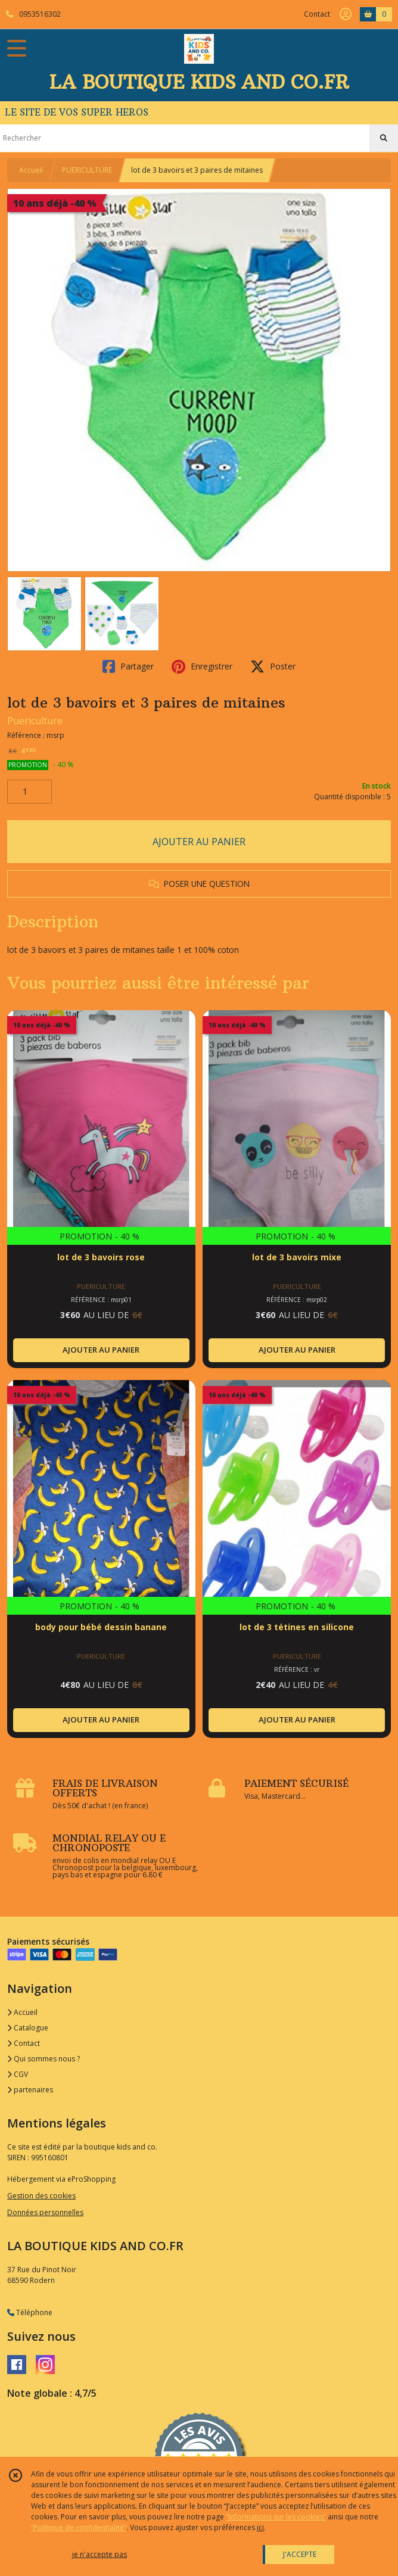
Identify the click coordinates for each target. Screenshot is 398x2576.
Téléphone (29, 2312)
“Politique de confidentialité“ (78, 2527)
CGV (17, 2074)
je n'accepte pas (99, 2554)
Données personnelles (45, 2212)
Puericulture (35, 720)
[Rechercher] (383, 138)
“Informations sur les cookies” (276, 2517)
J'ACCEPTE (299, 2554)
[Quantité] (29, 791)
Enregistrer (202, 666)
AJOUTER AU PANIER (199, 841)
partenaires (30, 2090)
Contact (317, 14)
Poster (273, 666)
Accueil (31, 170)
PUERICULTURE (87, 170)
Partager (128, 666)
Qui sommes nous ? (43, 2059)
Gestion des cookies (41, 2196)
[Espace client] (345, 14)
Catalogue (27, 2028)
